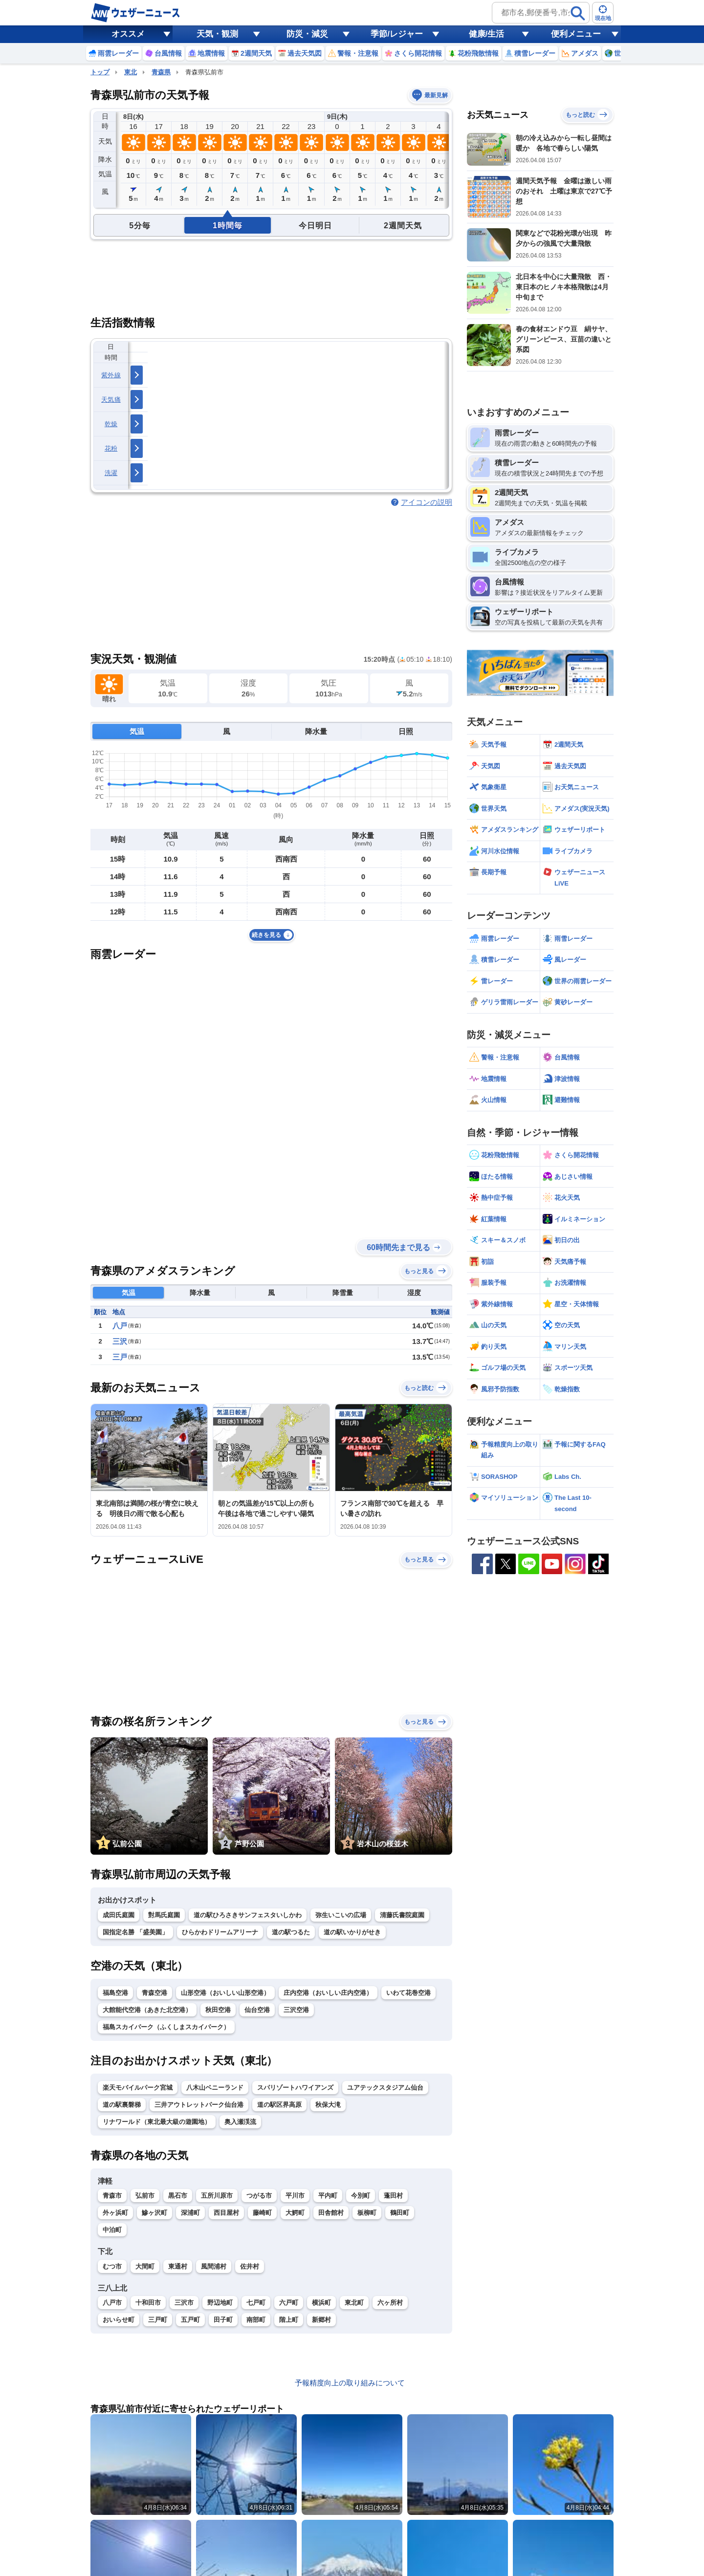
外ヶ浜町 (115, 2212)
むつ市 (112, 2266)
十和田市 (148, 2302)
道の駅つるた (291, 1932)
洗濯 (111, 473)
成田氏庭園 (118, 1915)
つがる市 (259, 2195)
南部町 (255, 2319)
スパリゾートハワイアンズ (295, 2087)
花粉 (111, 448)
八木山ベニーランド (214, 2087)
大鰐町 (295, 2212)
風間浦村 (213, 2266)
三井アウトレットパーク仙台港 (198, 2104)
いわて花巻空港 (408, 1992)
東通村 (177, 2266)
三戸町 (157, 2319)
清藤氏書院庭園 (402, 1915)
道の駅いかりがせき (352, 1932)
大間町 (144, 2266)
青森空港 (154, 1992)
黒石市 (177, 2195)
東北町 (354, 2302)
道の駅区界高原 (279, 2104)
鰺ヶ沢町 (154, 2212)
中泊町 (112, 2229)
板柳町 (366, 2212)
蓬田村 (393, 2195)
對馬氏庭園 (164, 1915)
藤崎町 (262, 2212)
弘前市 (144, 2195)
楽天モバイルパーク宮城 (138, 2087)
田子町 (223, 2319)
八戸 (119, 1325)
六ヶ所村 (390, 2302)
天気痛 (111, 399)
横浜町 (321, 2302)
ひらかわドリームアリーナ (220, 1932)
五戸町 (190, 2319)
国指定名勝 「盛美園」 (135, 1932)
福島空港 (115, 1992)
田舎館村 (331, 2212)
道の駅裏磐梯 (122, 2104)
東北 (130, 72)
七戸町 (255, 2302)
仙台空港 (257, 2009)
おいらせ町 (118, 2319)
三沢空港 (296, 2009)
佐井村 (249, 2266)
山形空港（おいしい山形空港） (225, 1992)
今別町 (360, 2195)
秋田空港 (218, 2009)
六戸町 (288, 2302)
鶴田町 (399, 2212)
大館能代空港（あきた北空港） (147, 2009)
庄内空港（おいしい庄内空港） (328, 1992)
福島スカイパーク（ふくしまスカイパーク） (166, 2027)
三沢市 (184, 2302)
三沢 (119, 1341)
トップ (100, 72)
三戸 (119, 1357)
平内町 (327, 2195)
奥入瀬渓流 (240, 2121)
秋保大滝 (328, 2104)
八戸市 (112, 2302)
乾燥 (111, 424)
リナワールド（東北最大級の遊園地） (157, 2121)
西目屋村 (226, 2212)
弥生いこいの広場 (340, 1915)
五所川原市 (217, 2195)
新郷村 (321, 2319)
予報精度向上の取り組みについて (350, 2383)
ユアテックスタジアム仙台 (385, 2087)
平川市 (295, 2195)
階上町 (288, 2319)
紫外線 (111, 375)
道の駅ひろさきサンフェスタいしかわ (248, 1915)
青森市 (112, 2195)
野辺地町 (220, 2302)
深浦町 (190, 2212)
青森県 (161, 72)
